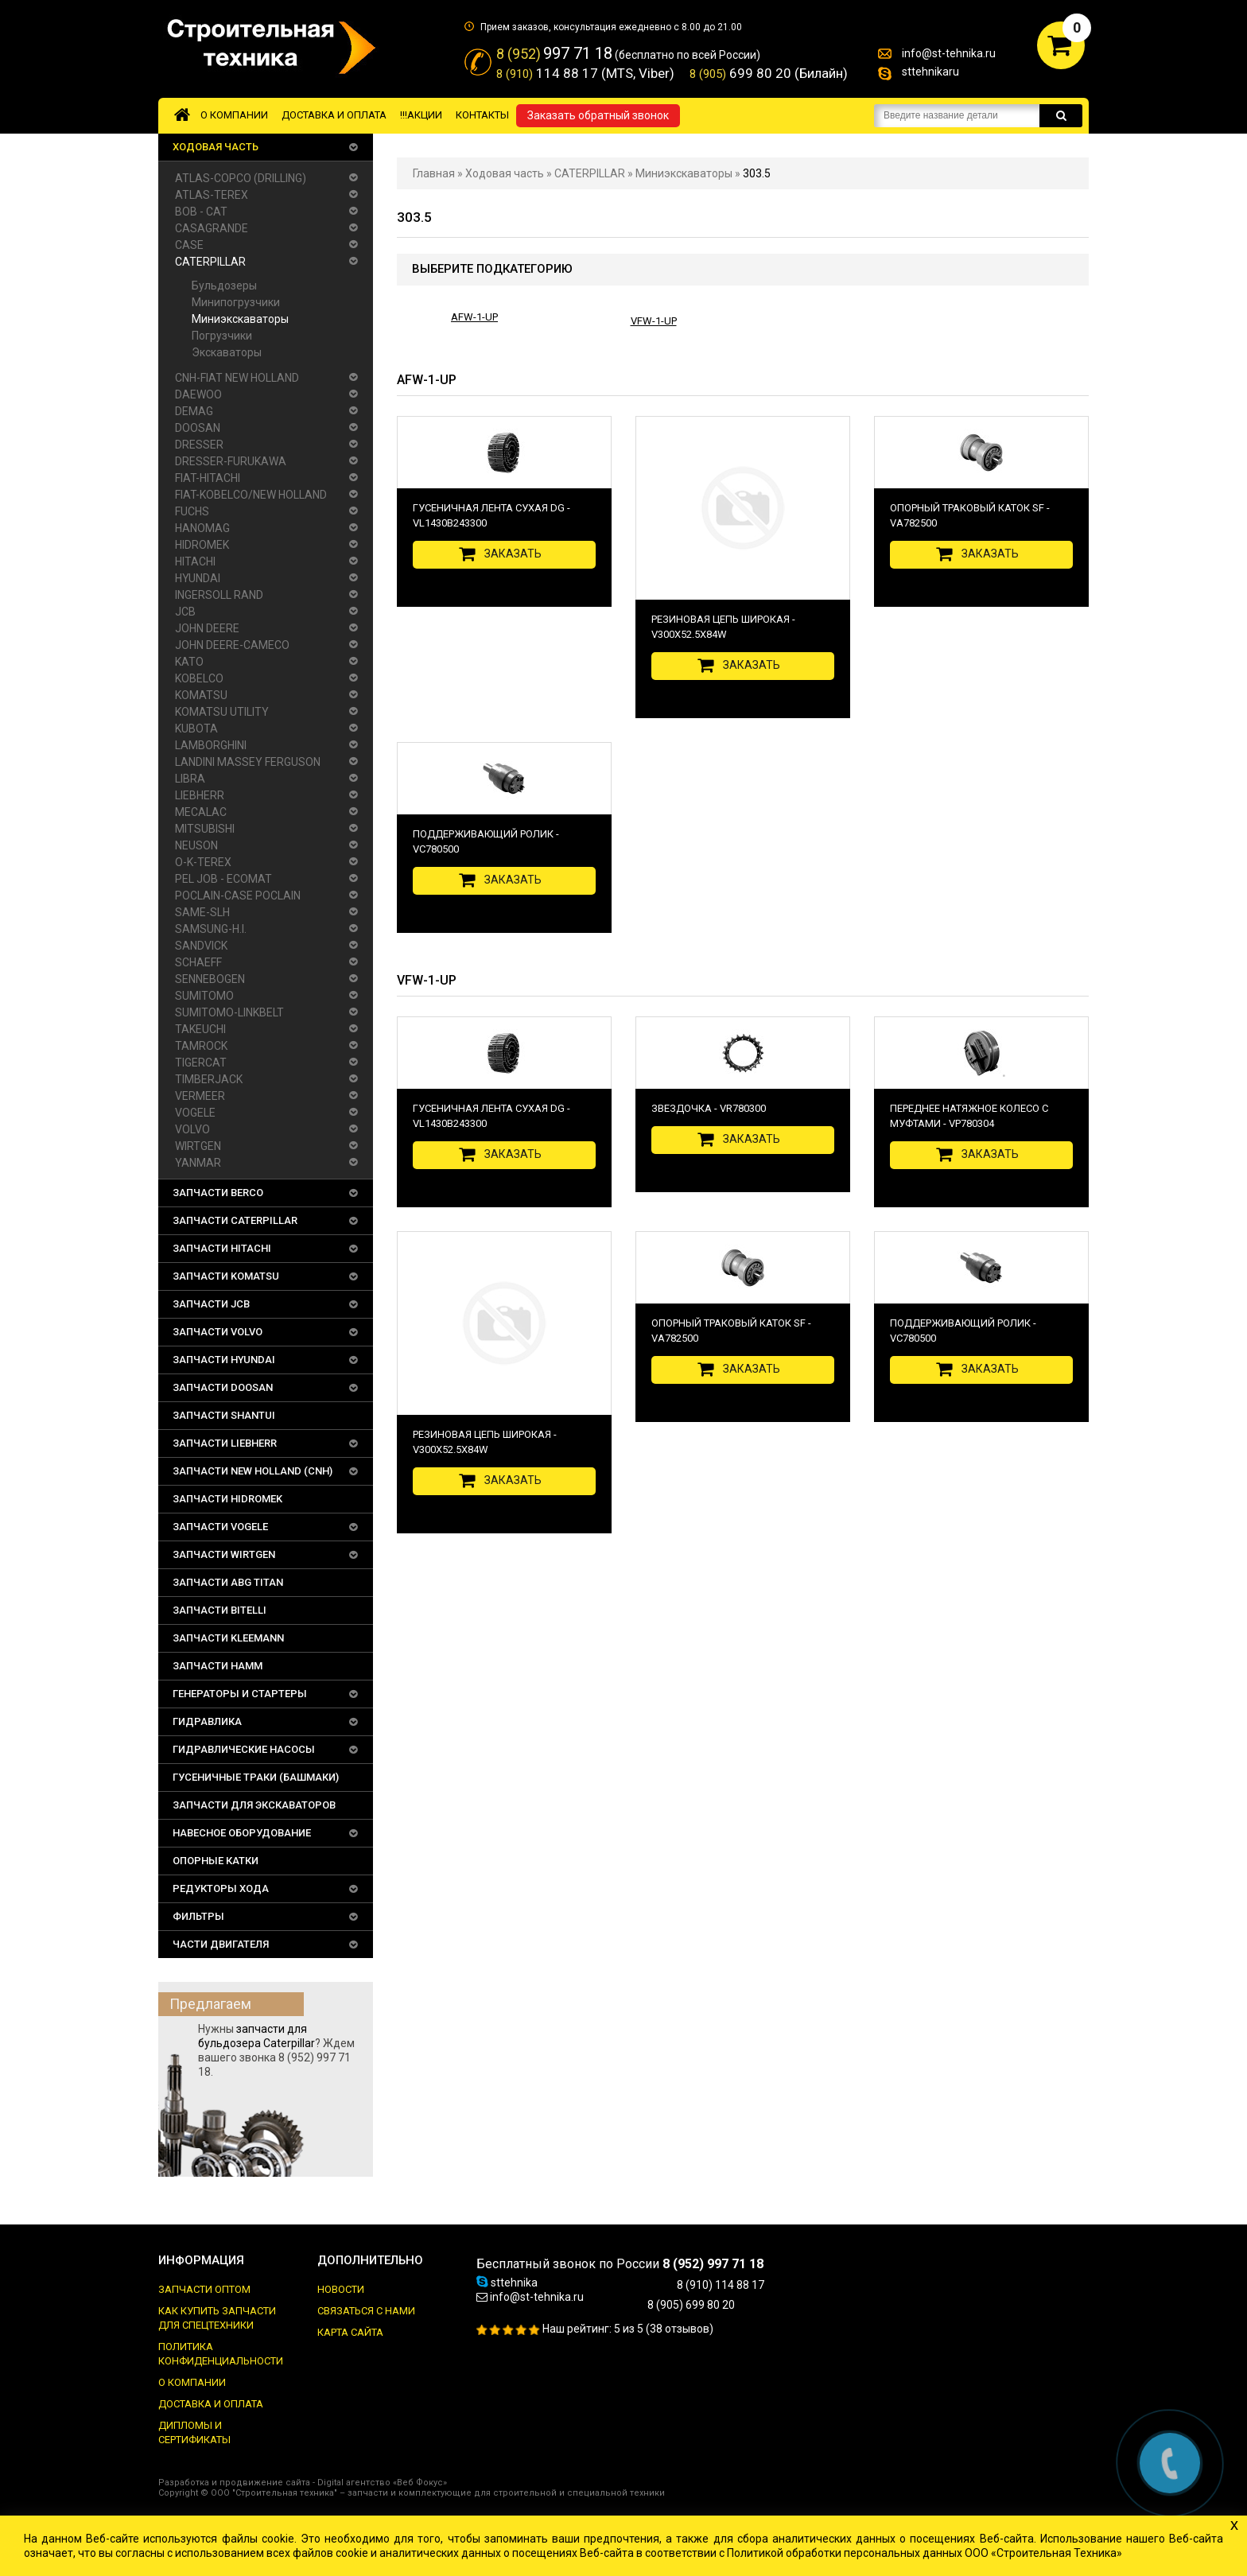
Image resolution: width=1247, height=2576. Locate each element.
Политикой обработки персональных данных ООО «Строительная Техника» (924, 2553)
